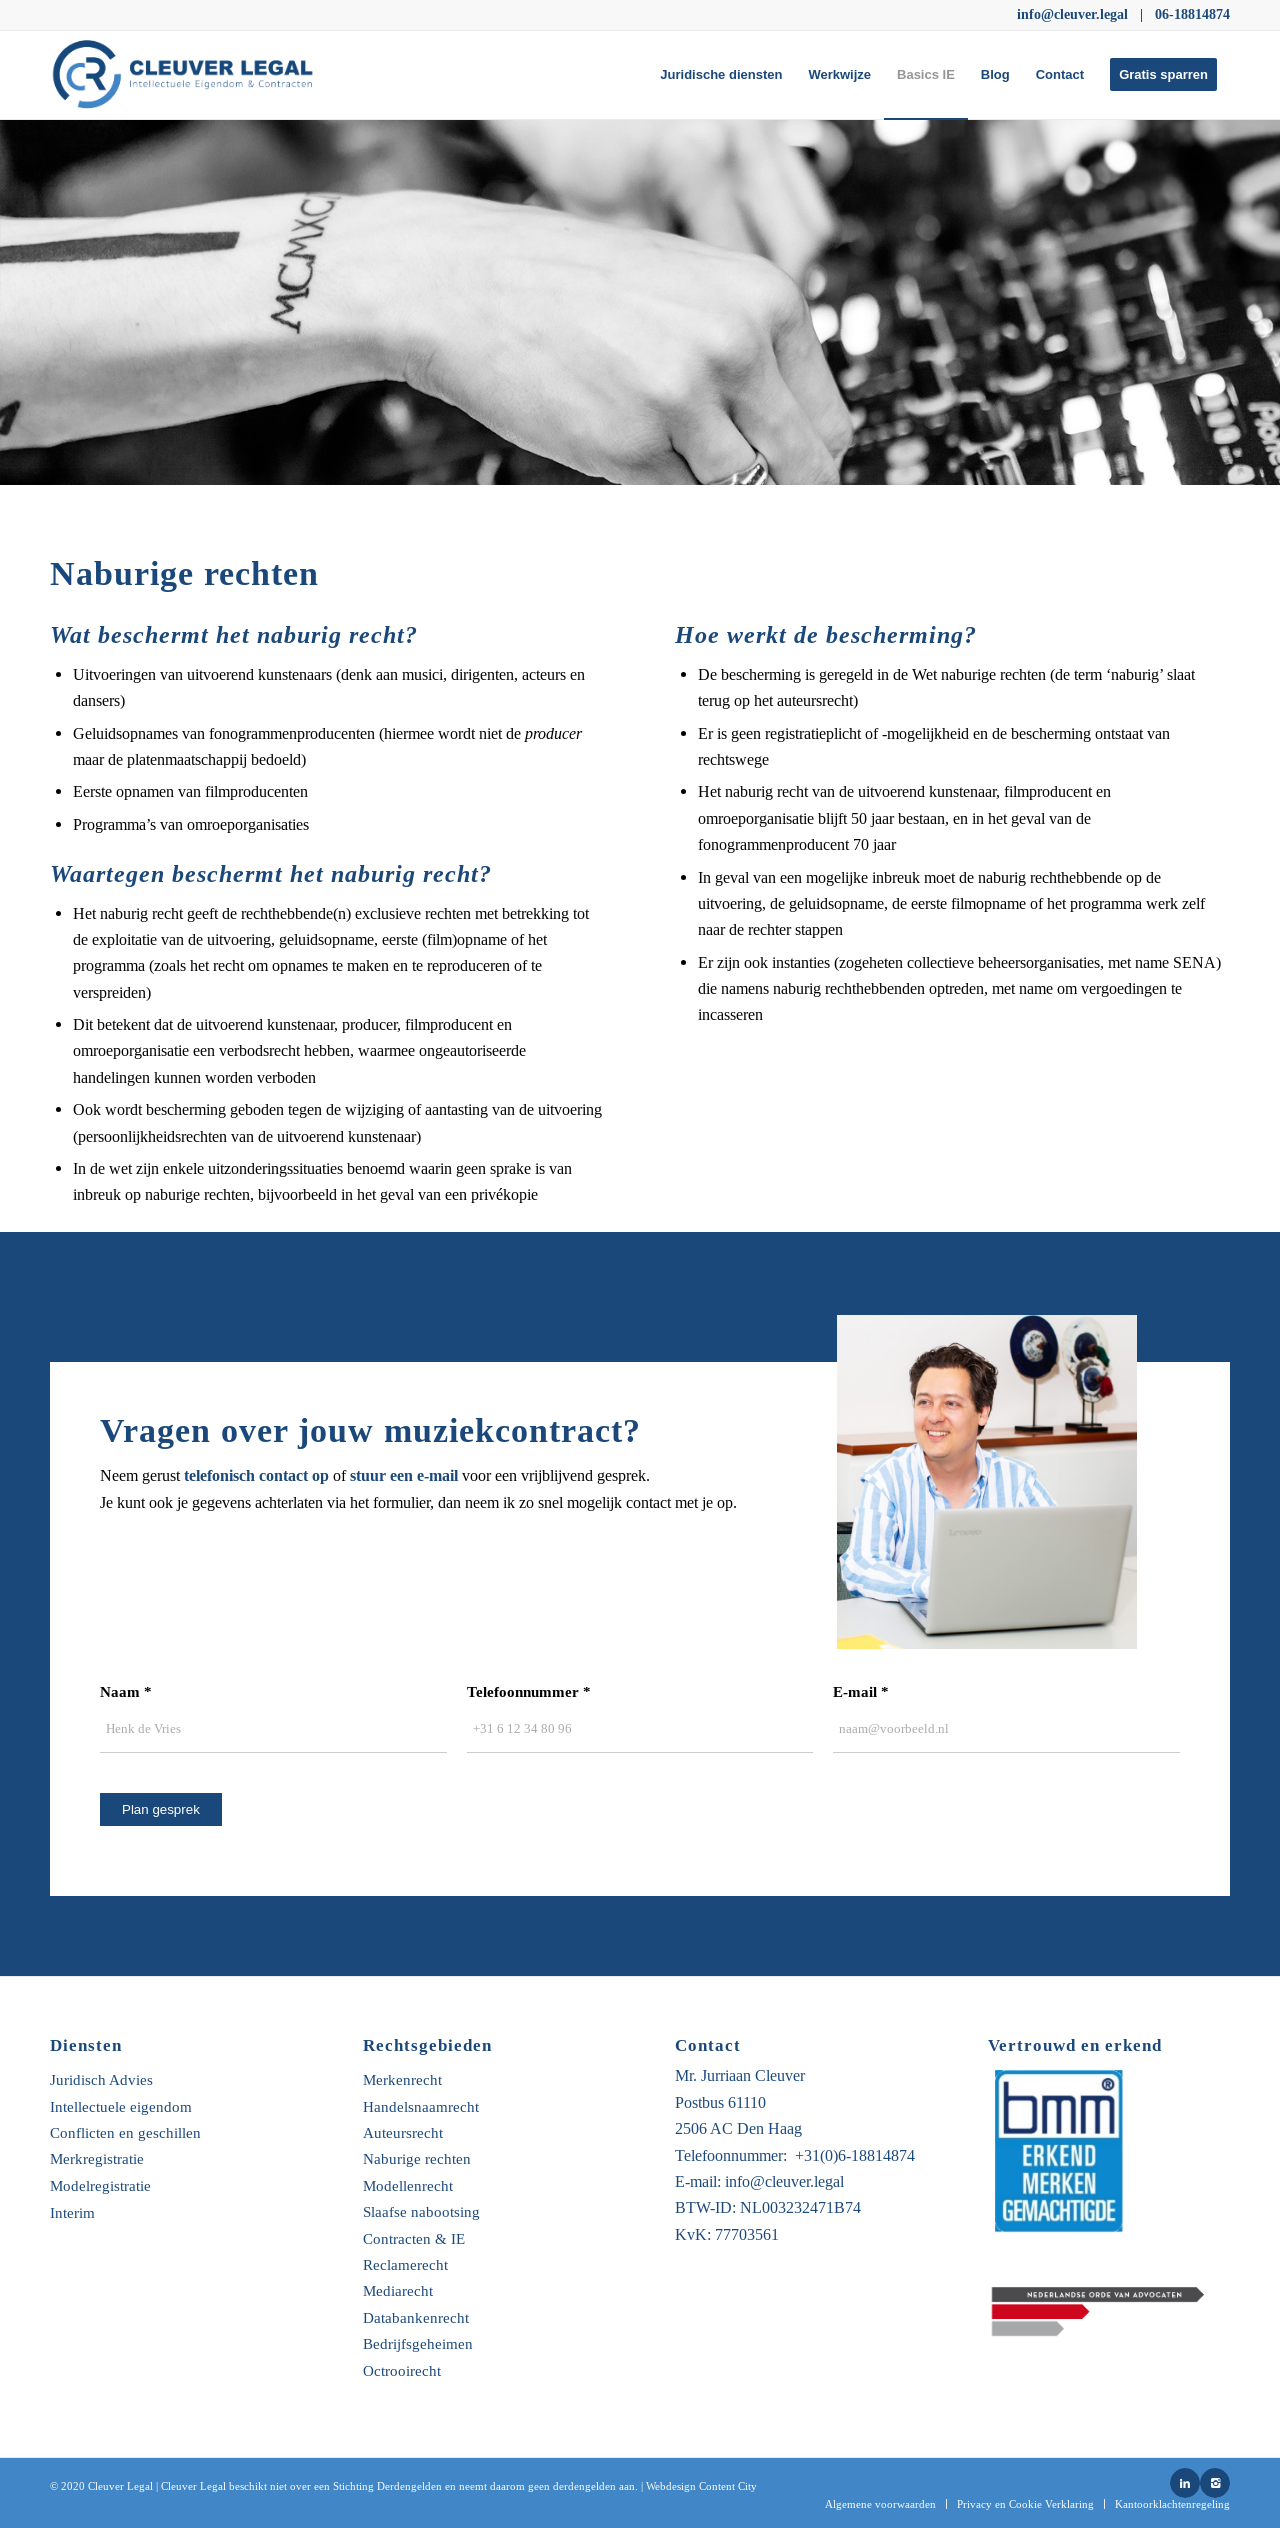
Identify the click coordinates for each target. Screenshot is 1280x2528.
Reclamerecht (405, 2265)
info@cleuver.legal (1072, 14)
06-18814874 (1192, 14)
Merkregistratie (97, 2159)
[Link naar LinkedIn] (1185, 2483)
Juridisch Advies (101, 2080)
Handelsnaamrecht (421, 2107)
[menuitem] (721, 75)
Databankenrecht (416, 2318)
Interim (72, 2213)
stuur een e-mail (404, 1475)
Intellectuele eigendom (121, 2107)
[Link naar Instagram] (1215, 2483)
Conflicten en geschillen (125, 2133)
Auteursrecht (403, 2133)
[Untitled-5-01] (191, 75)
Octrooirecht (402, 2371)
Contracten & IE (414, 2239)
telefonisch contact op (256, 1475)
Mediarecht (398, 2291)
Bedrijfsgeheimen (418, 2344)
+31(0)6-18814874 (855, 2155)
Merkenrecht (402, 2080)
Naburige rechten (417, 2159)
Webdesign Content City (701, 2486)
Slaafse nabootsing (421, 2212)
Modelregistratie (100, 2186)
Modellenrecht (408, 2186)
